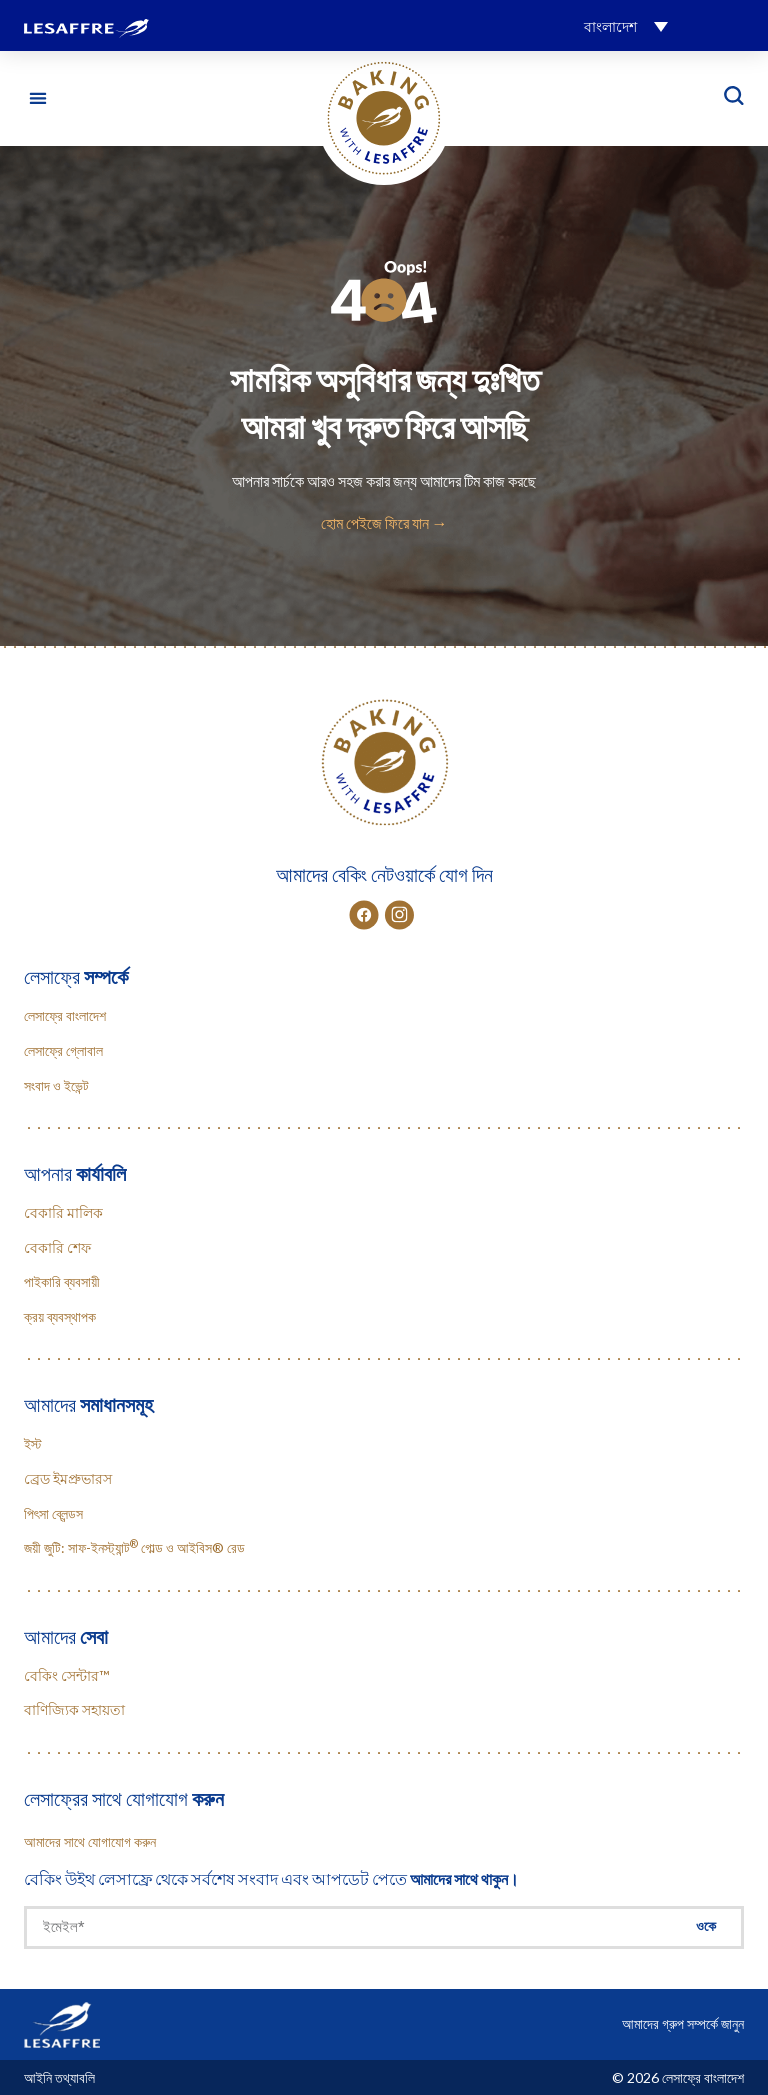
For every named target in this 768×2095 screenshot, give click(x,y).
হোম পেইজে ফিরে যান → (384, 522)
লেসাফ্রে (76, 976)
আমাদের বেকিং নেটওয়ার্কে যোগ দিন (384, 874)
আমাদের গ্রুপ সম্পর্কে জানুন (683, 2023)
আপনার (75, 1173)
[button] (626, 25)
